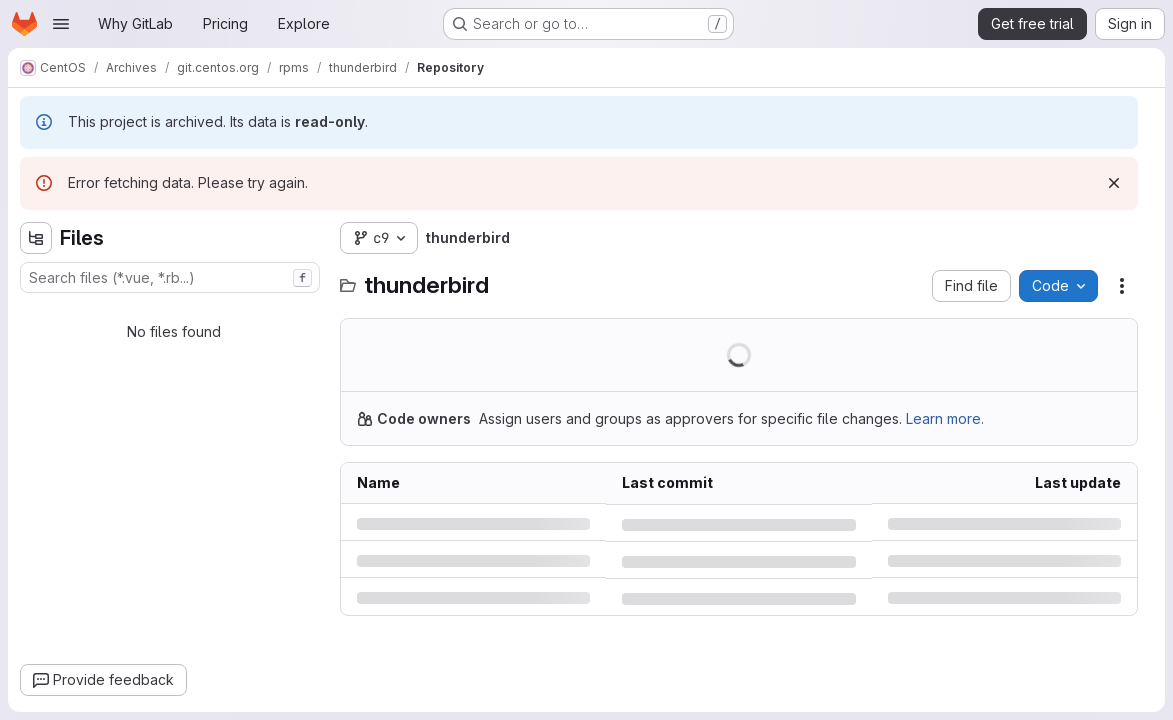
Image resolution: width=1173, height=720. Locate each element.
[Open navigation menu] (61, 24)
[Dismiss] (1114, 183)
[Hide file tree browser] (36, 238)
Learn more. (945, 418)
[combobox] (170, 277)
